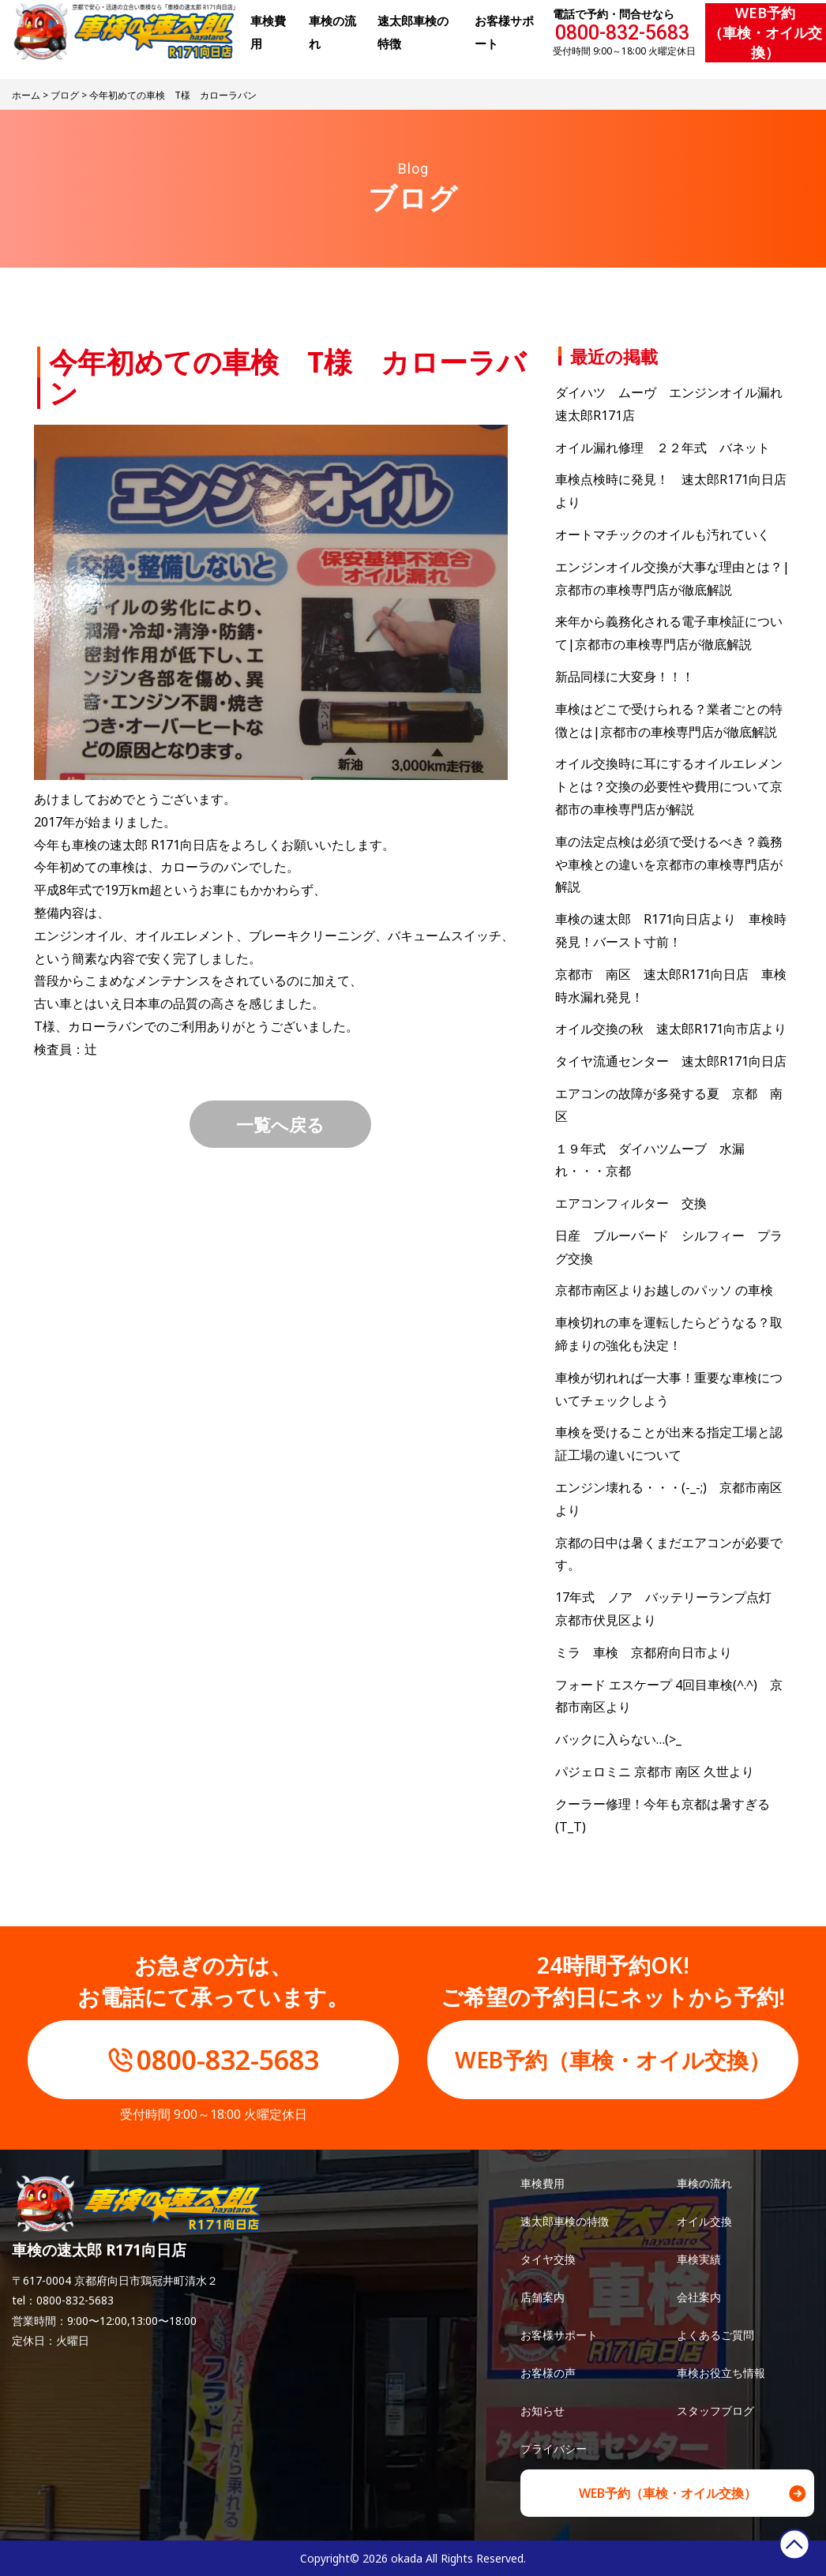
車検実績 (699, 2259)
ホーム (26, 95)
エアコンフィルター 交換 (631, 1203)
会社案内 (699, 2296)
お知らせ (542, 2410)
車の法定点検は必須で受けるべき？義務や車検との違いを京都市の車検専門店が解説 (669, 864)
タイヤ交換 (548, 2259)
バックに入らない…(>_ (618, 1739)
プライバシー (553, 2448)
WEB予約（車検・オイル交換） (765, 32)
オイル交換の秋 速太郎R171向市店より (671, 1028)
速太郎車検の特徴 (564, 2221)
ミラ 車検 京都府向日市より (643, 1652)
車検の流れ (704, 2183)
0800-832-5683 (622, 32)
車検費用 (542, 2183)
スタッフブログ (715, 2410)
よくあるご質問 (715, 2334)
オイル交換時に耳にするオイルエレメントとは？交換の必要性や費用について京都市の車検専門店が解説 (669, 786)
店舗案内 (542, 2296)
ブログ (65, 95)
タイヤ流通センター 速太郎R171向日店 (671, 1061)
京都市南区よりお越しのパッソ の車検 (670, 1290)
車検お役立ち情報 (721, 2372)
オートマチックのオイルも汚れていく (662, 534)
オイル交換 (704, 2221)
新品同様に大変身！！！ (624, 676)
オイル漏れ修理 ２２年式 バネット (662, 447)
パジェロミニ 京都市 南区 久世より (654, 1771)
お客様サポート (559, 2334)
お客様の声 (548, 2372)
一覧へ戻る (280, 1124)
